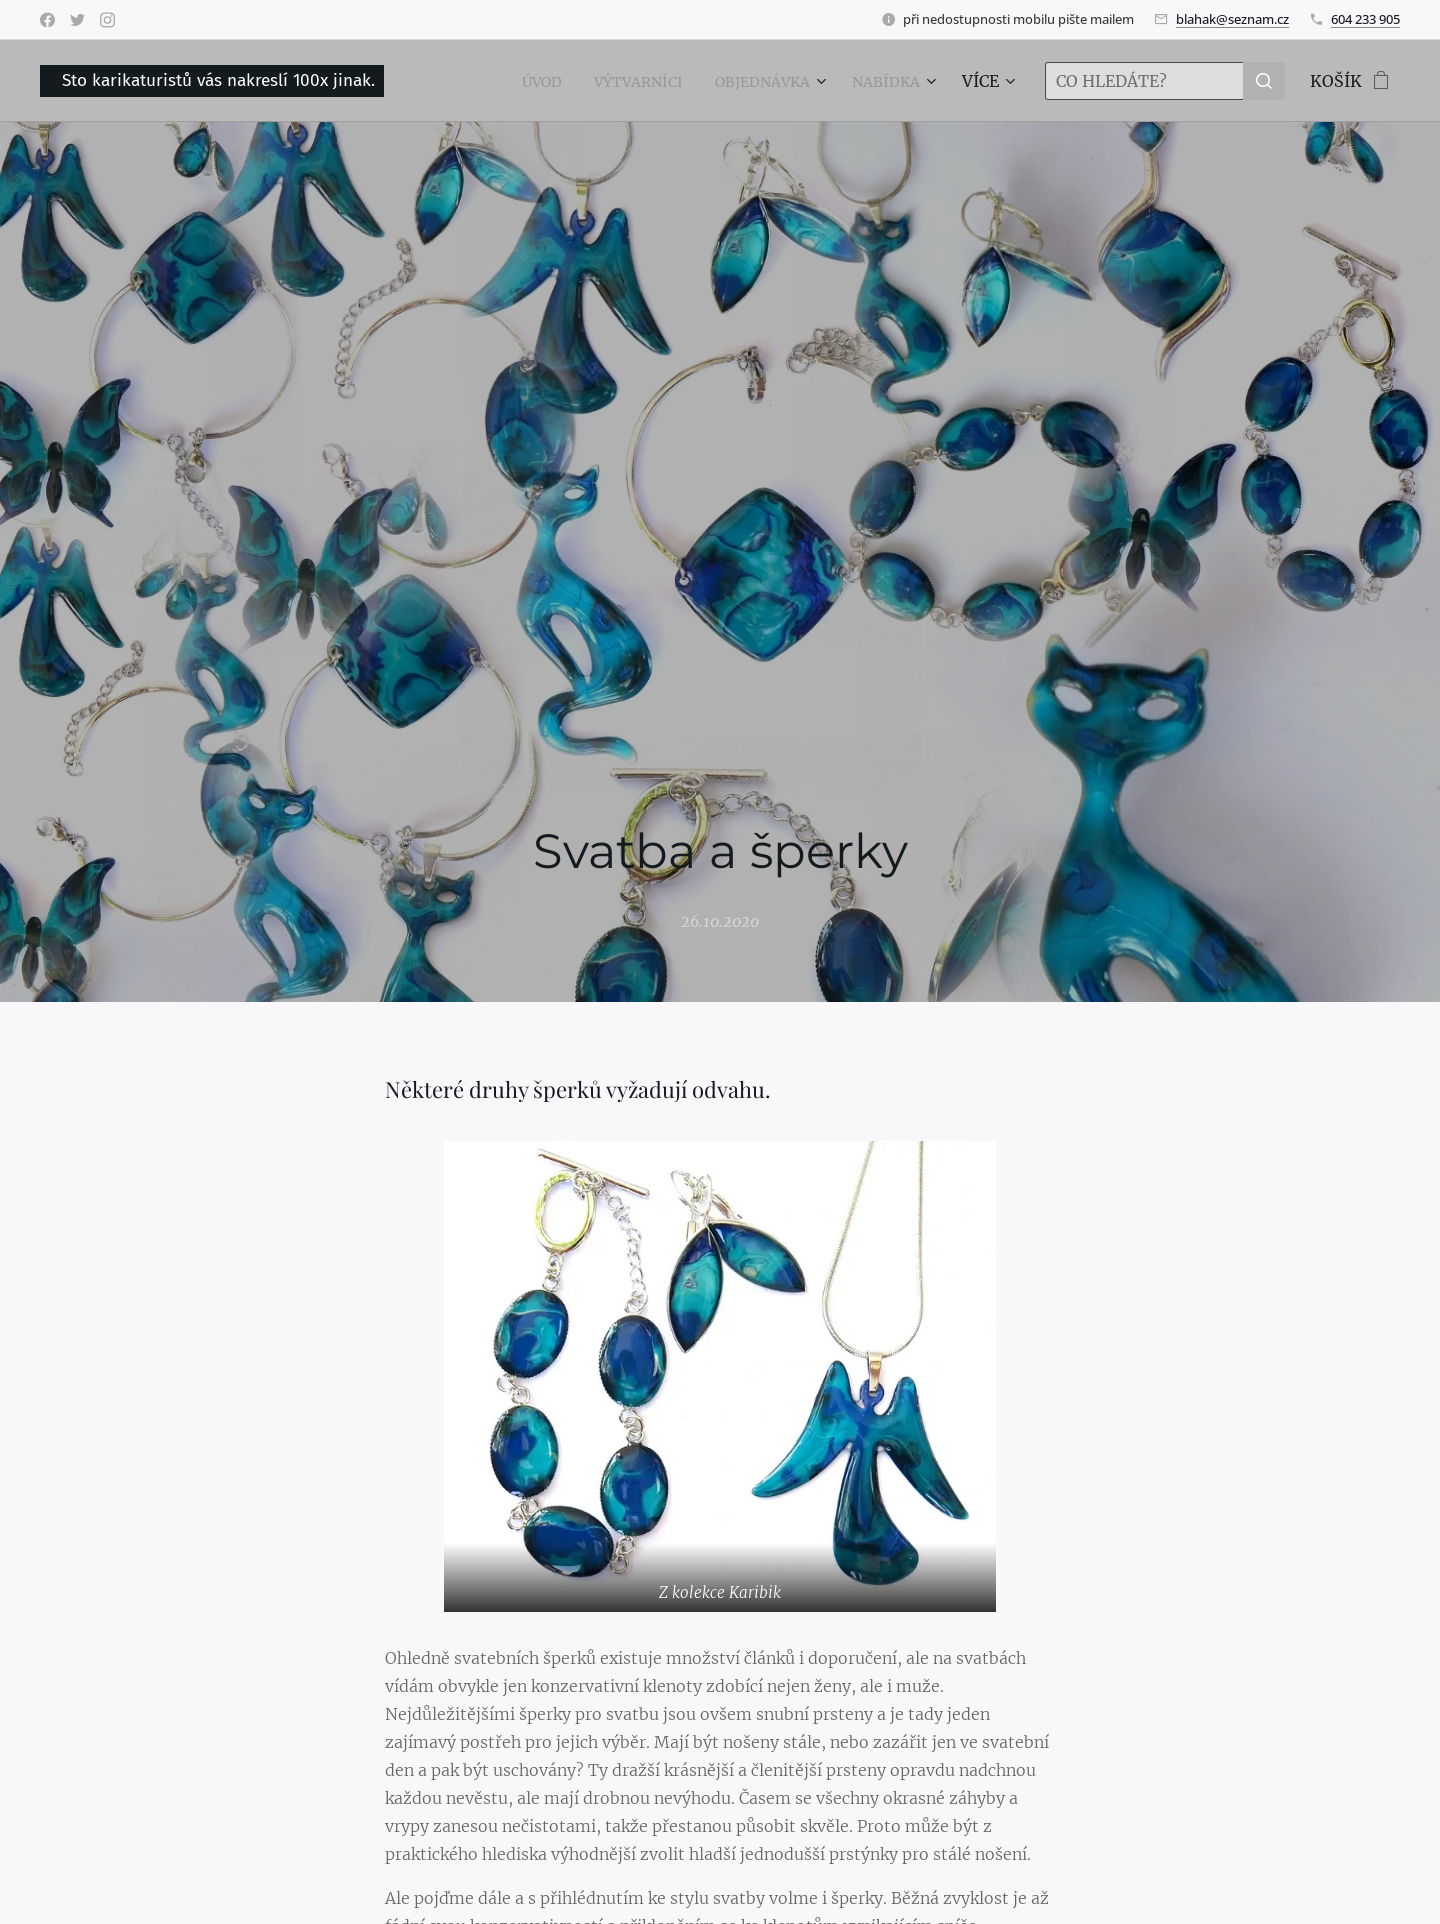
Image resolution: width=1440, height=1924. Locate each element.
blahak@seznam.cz (1232, 19)
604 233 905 (1365, 19)
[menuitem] (511, 81)
